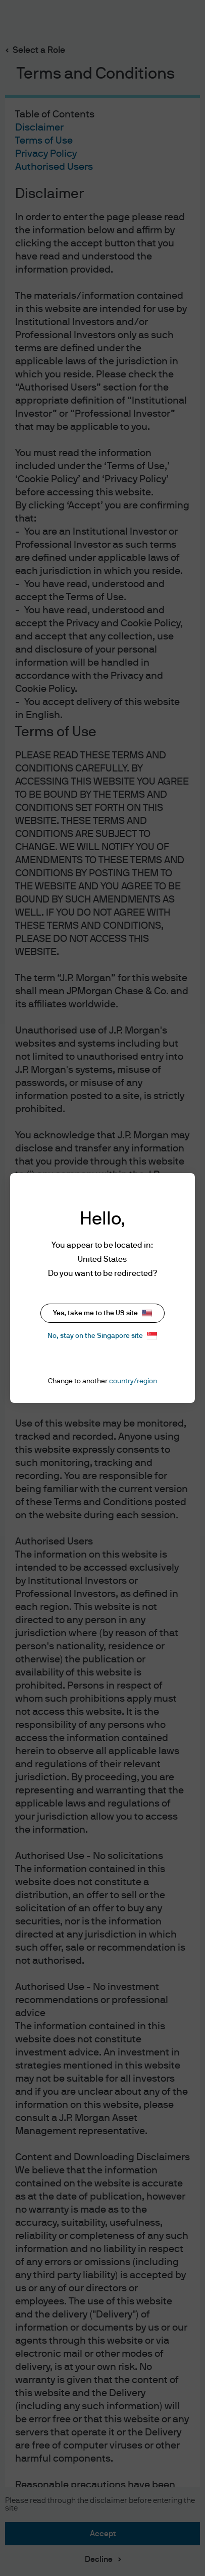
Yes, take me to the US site (102, 1313)
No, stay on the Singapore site (102, 1335)
